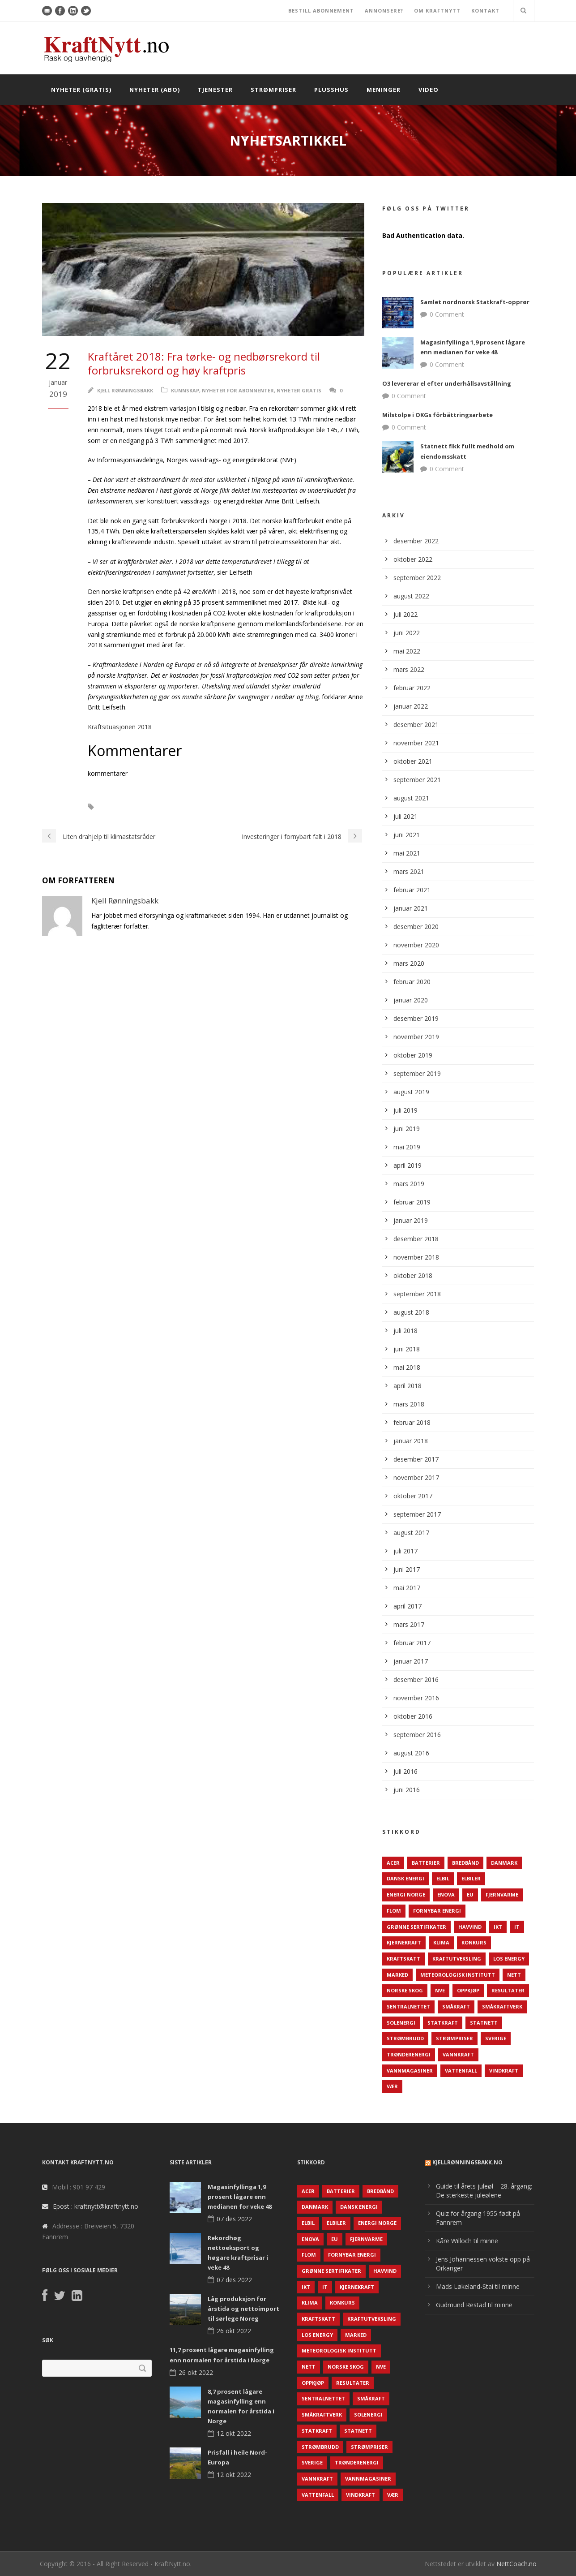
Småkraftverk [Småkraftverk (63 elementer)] (502, 2006)
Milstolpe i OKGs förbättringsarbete (437, 415)
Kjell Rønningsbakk (125, 390)
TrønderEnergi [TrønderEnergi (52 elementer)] (409, 2054)
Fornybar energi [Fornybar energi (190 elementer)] (437, 1910)
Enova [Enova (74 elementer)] (446, 1894)
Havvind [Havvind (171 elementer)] (470, 1926)
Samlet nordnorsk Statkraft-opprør (474, 302)
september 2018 (417, 1294)
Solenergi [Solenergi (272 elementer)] (401, 2022)
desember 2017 (416, 1459)
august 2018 (411, 1312)
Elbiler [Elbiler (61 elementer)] (471, 1878)
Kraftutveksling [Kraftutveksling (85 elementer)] (456, 1958)
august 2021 (411, 798)
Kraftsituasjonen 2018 (120, 726)
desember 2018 (416, 1238)
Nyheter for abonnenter (238, 390)
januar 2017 (410, 1661)
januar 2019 (410, 1220)
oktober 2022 (412, 559)
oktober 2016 (412, 1716)
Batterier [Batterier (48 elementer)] (426, 1862)
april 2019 (407, 1165)
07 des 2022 (234, 2219)
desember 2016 (416, 1679)
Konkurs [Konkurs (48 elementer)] (473, 1942)
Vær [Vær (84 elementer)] (392, 2086)
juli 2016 (405, 1771)
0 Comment (447, 314)
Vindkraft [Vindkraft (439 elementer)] (503, 2070)
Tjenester (215, 90)
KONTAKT (485, 10)
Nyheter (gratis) (81, 90)
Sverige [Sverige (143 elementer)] (495, 2038)
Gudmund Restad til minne (474, 2305)
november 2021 (416, 743)
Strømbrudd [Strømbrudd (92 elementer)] (405, 2038)
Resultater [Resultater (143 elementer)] (508, 1990)
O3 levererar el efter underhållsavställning (446, 383)
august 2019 (411, 1092)
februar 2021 (412, 890)
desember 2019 (416, 1018)
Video (428, 90)
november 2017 (416, 1477)
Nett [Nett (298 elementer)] (514, 1974)
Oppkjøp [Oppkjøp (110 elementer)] (468, 1990)
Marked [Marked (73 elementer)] (397, 1974)
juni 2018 (406, 1349)
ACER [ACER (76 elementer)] (393, 1862)
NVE (115, 807)
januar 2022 (410, 706)
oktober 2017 (412, 1496)
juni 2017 (406, 1569)
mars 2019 (408, 1183)
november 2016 (416, 1698)
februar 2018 (412, 1422)
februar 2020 (412, 981)
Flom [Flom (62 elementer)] (394, 1910)
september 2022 (417, 577)
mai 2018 (406, 1367)
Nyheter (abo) (154, 90)
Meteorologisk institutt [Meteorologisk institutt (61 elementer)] (457, 1974)
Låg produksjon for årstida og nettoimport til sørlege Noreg (243, 2308)
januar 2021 (410, 908)
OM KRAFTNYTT (437, 10)
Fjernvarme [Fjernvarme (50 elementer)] (502, 1894)
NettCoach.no (516, 2563)
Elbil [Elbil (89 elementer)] (442, 1878)
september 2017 (417, 1514)
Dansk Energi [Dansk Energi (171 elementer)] (405, 1878)
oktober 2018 (412, 1275)
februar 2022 (412, 688)
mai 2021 (406, 853)
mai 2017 (406, 1587)
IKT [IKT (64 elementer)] (498, 1926)
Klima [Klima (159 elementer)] (441, 1942)
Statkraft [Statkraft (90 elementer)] (442, 2022)
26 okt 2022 (234, 2331)
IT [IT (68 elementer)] (517, 1926)
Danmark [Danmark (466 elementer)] (504, 1862)
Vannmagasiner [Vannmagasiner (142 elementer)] (410, 2070)
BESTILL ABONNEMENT (321, 10)
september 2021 (417, 779)
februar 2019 (412, 1202)
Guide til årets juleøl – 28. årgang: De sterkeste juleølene (484, 2190)
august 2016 (411, 1753)
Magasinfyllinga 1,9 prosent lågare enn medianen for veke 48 (240, 2196)
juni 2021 (406, 834)
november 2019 (416, 1036)
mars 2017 (408, 1624)
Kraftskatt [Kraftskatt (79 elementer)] (403, 1958)
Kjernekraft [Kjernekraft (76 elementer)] (404, 1942)
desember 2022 (416, 541)
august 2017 (411, 1532)
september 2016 (417, 1734)
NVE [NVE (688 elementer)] (440, 1990)
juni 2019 (406, 1128)
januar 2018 (410, 1440)
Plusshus (331, 90)
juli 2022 (405, 614)
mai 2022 (406, 651)
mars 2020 (408, 963)
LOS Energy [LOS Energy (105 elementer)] (509, 1958)
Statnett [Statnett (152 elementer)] (484, 2022)
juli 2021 (405, 816)
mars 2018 (408, 1404)
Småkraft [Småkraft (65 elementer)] (456, 2006)
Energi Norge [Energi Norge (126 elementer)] (406, 1894)
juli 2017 (405, 1551)
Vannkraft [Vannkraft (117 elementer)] (458, 2054)
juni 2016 (406, 1789)
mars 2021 (408, 871)
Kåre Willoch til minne (467, 2240)
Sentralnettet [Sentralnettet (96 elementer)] (408, 2006)
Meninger (384, 90)
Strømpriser (273, 90)
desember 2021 (416, 724)
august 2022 (411, 596)
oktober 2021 (412, 761)
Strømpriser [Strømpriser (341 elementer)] (454, 2038)
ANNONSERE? (384, 10)
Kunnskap (185, 390)
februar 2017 (412, 1642)
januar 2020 (410, 1000)
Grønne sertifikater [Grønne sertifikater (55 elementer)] (416, 1926)
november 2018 (416, 1257)
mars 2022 (408, 669)
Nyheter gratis (299, 390)
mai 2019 (406, 1147)
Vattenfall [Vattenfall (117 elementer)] (461, 2070)
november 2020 (416, 945)
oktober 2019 (412, 1055)
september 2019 (417, 1073)
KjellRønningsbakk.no (467, 2162)
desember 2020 (416, 926)
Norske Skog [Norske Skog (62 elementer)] (405, 1990)
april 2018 (407, 1385)
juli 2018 (405, 1330)
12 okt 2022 (234, 2433)
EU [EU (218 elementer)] (470, 1894)
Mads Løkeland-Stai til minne (478, 2286)
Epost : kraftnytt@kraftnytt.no (95, 2206)
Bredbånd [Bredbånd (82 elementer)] (465, 1862)
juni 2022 (406, 632)
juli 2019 (405, 1110)
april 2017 (407, 1606)
